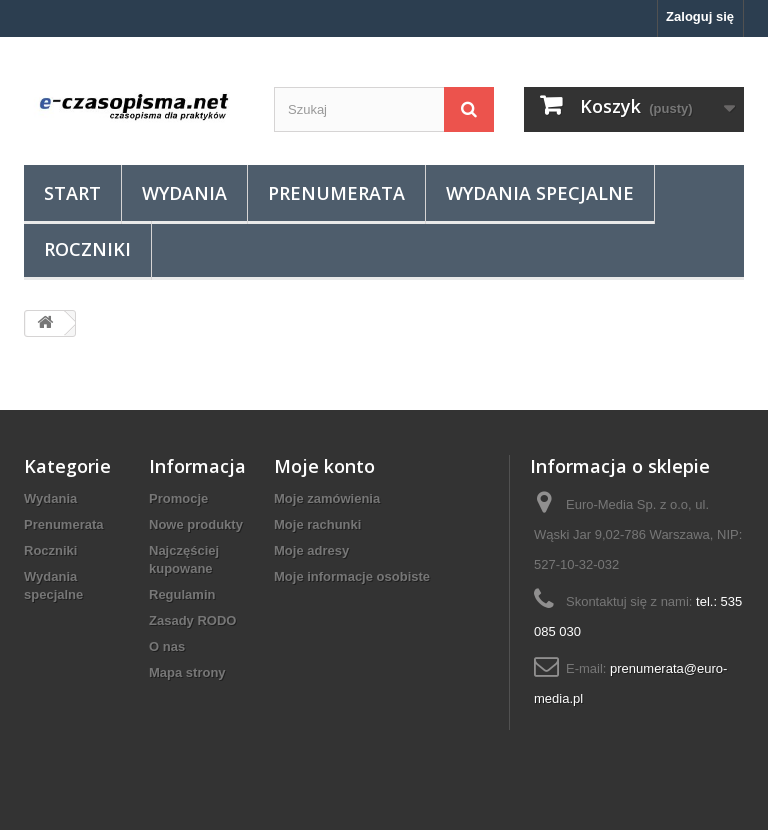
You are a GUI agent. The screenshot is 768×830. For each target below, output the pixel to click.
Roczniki (87, 249)
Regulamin (182, 594)
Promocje (178, 498)
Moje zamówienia (327, 498)
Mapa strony (187, 672)
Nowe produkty (196, 524)
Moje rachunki (317, 524)
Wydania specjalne (540, 193)
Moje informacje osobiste (352, 576)
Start (72, 193)
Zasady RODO (192, 620)
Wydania (184, 193)
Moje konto (324, 466)
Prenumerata (336, 193)
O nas (167, 646)
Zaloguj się (700, 16)
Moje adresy (311, 550)
